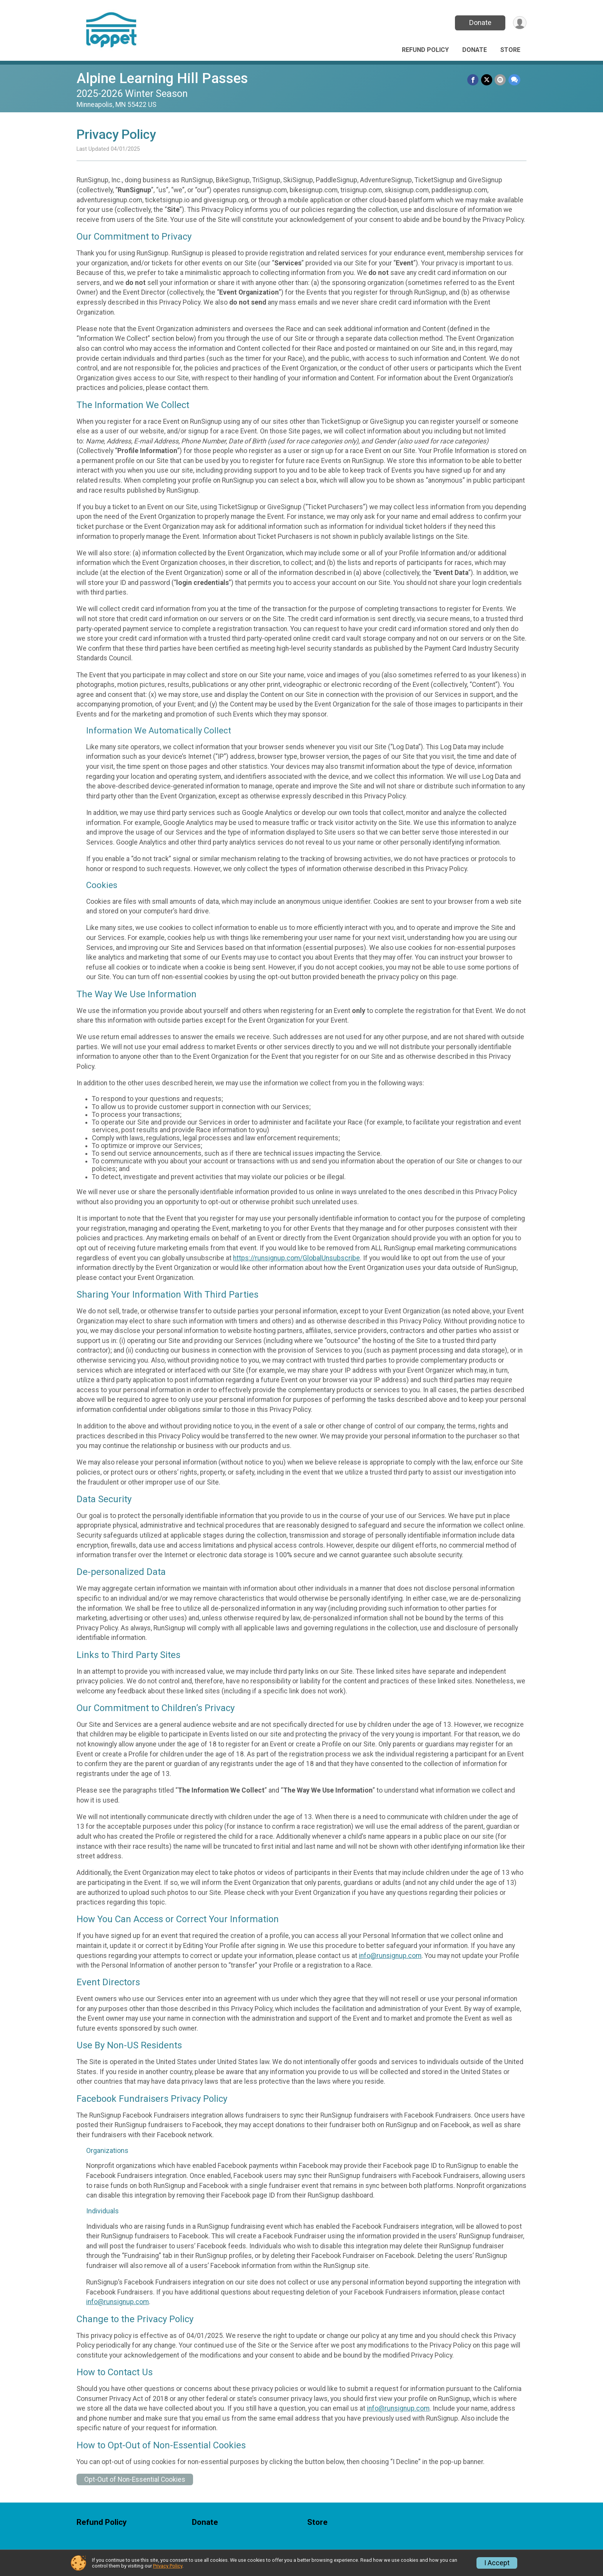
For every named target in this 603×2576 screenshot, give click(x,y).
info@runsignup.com (390, 1955)
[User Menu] (519, 23)
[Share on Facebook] (473, 79)
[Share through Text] (514, 79)
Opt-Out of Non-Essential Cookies (134, 2479)
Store (510, 49)
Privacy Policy (167, 2566)
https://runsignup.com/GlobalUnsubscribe (296, 1258)
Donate (479, 22)
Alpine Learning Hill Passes (162, 78)
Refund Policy (425, 49)
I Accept (497, 2563)
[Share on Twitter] (487, 79)
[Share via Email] (500, 79)
